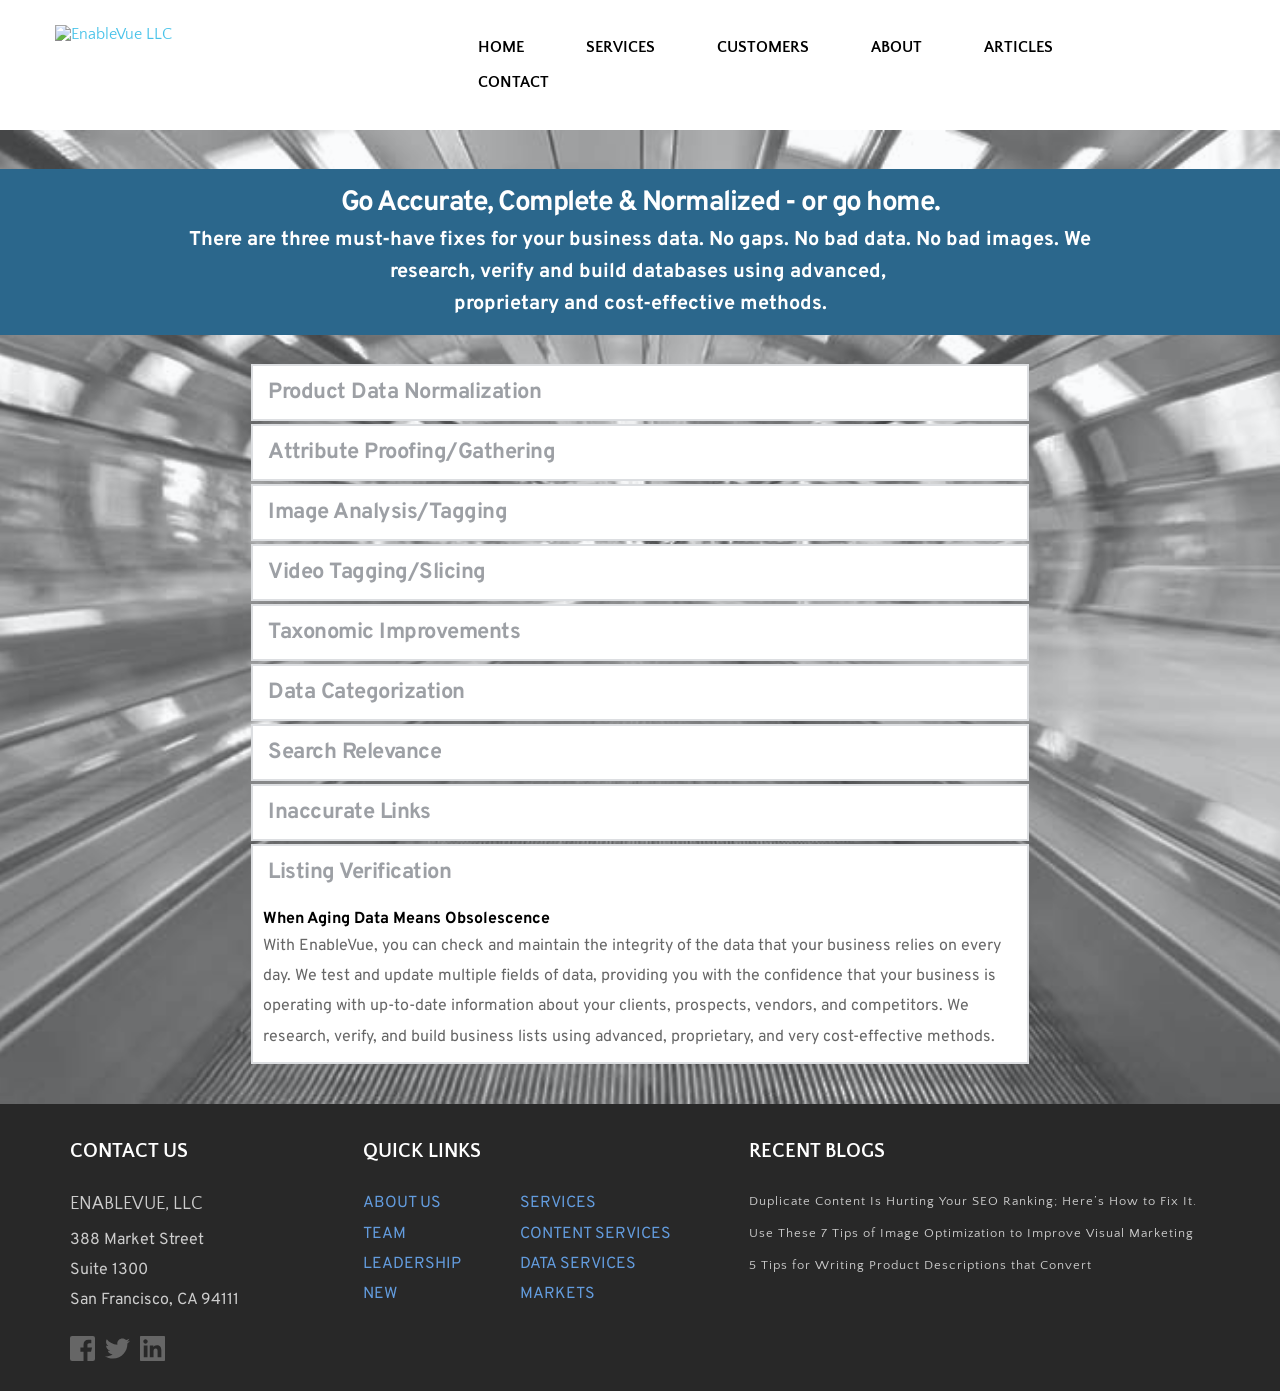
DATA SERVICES (578, 1264)
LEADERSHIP (412, 1264)
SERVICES (558, 1203)
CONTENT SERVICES (595, 1234)
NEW (380, 1294)
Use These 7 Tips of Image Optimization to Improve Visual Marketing (971, 1233)
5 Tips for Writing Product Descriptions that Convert (920, 1265)
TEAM (384, 1234)
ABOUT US (402, 1203)
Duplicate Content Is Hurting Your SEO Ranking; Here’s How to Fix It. (973, 1201)
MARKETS (557, 1294)
